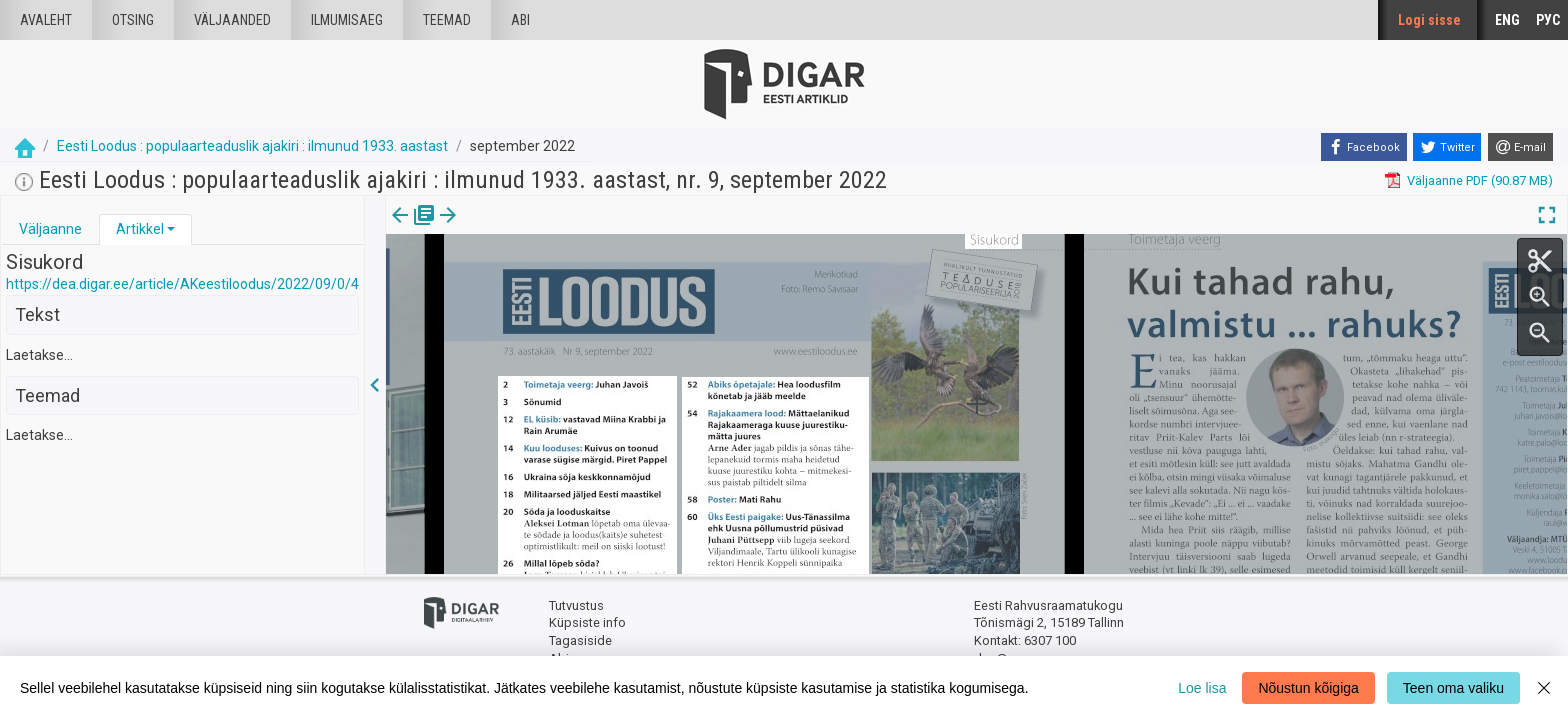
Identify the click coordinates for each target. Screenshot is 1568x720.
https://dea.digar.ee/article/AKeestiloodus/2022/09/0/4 (182, 284)
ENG (1507, 20)
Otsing (133, 20)
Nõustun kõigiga (1308, 688)
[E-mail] (1520, 147)
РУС (1548, 20)
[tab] (50, 229)
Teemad (447, 20)
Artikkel (140, 229)
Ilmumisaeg (347, 20)
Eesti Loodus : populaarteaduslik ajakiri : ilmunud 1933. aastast (252, 146)
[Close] (1544, 688)
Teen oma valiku (1453, 688)
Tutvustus (576, 605)
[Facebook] (1364, 147)
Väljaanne (50, 229)
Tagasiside (580, 640)
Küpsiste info (587, 622)
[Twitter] (1447, 147)
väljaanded (232, 20)
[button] (171, 229)
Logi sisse (1429, 20)
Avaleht (46, 20)
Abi (520, 20)
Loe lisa (1202, 688)
